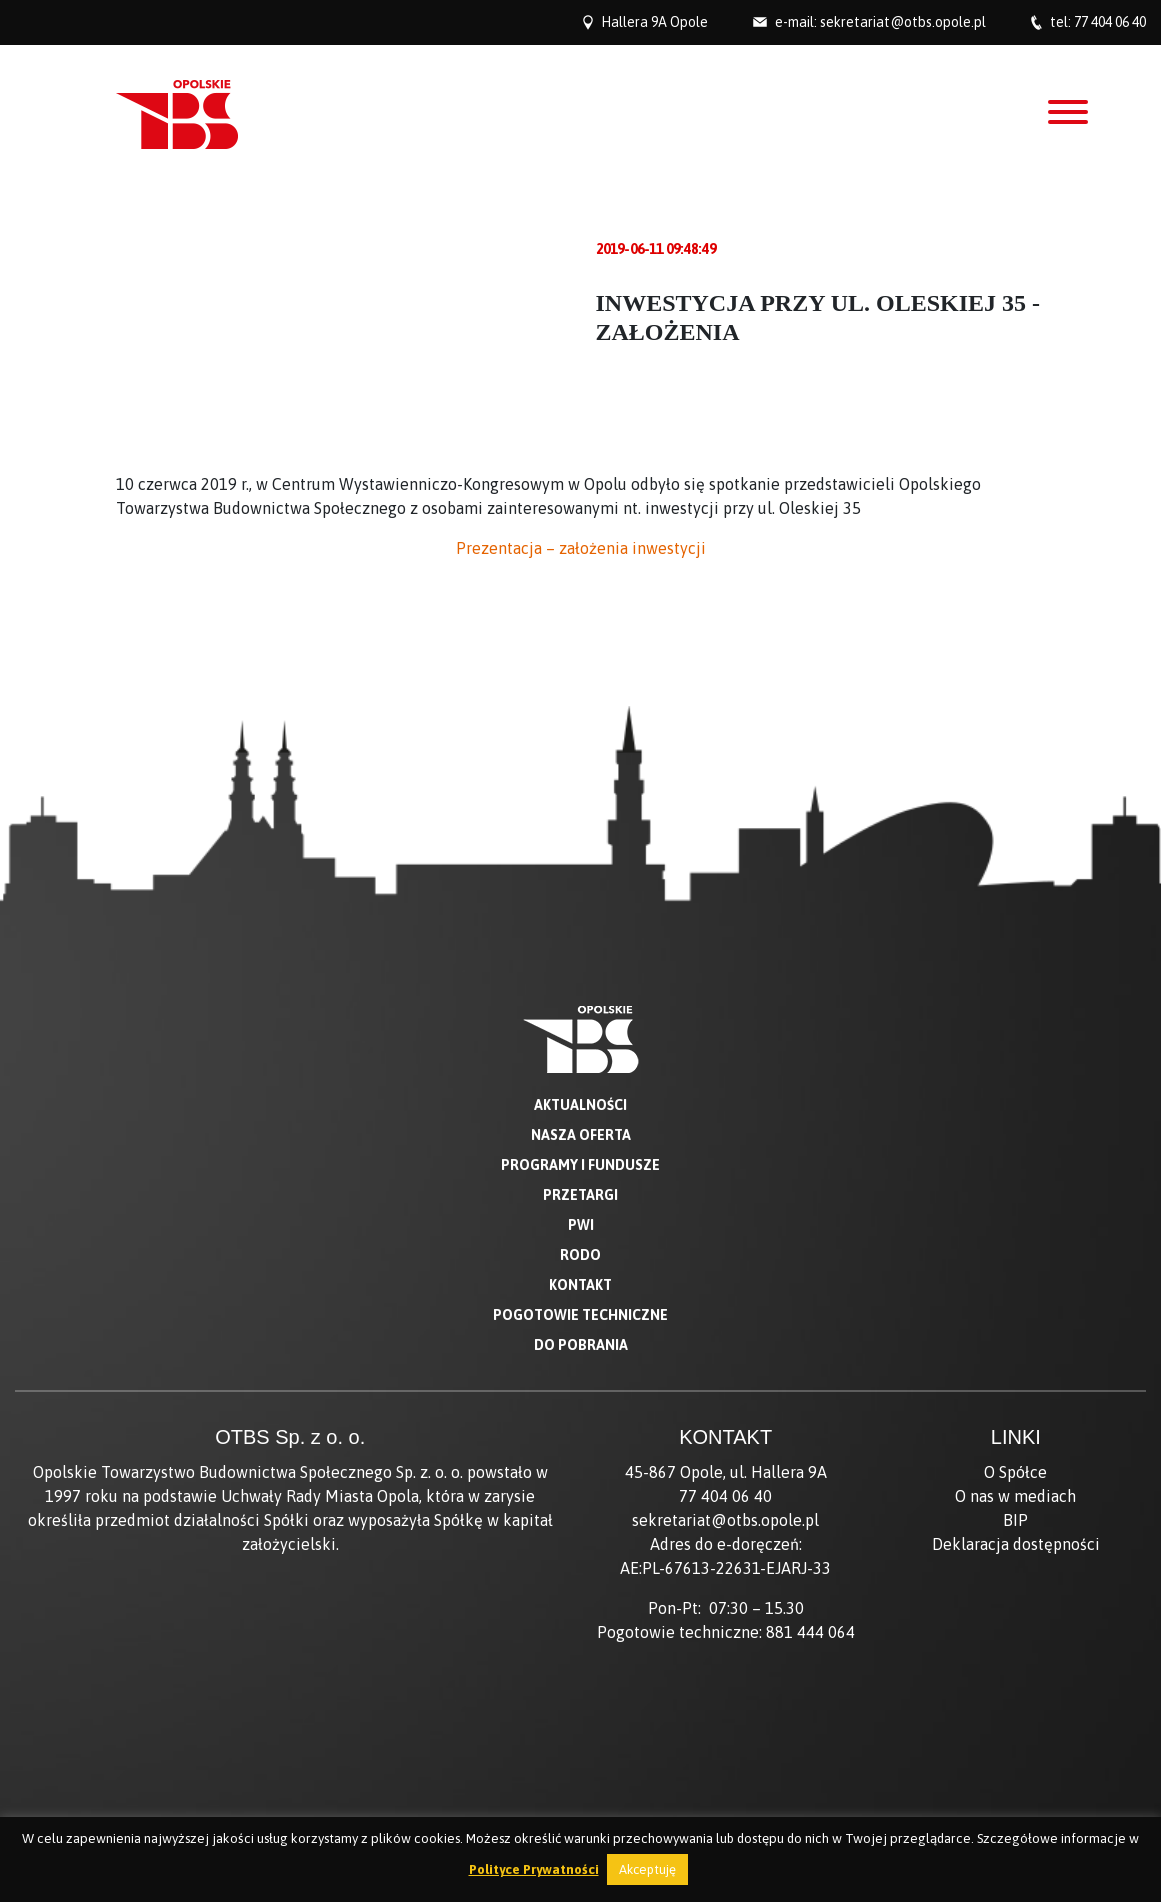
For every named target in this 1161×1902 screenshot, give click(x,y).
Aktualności (580, 1105)
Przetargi (580, 1195)
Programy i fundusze (580, 1165)
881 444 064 (810, 1632)
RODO (580, 1255)
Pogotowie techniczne (580, 1315)
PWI (581, 1225)
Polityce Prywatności (534, 1869)
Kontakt (580, 1285)
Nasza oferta (581, 1135)
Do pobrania (581, 1345)
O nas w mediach (1015, 1496)
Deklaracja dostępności (1016, 1544)
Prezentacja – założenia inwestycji (581, 548)
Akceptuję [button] (647, 1869)
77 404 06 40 (1110, 22)
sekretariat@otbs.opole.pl (903, 22)
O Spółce (1015, 1472)
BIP (1015, 1520)
